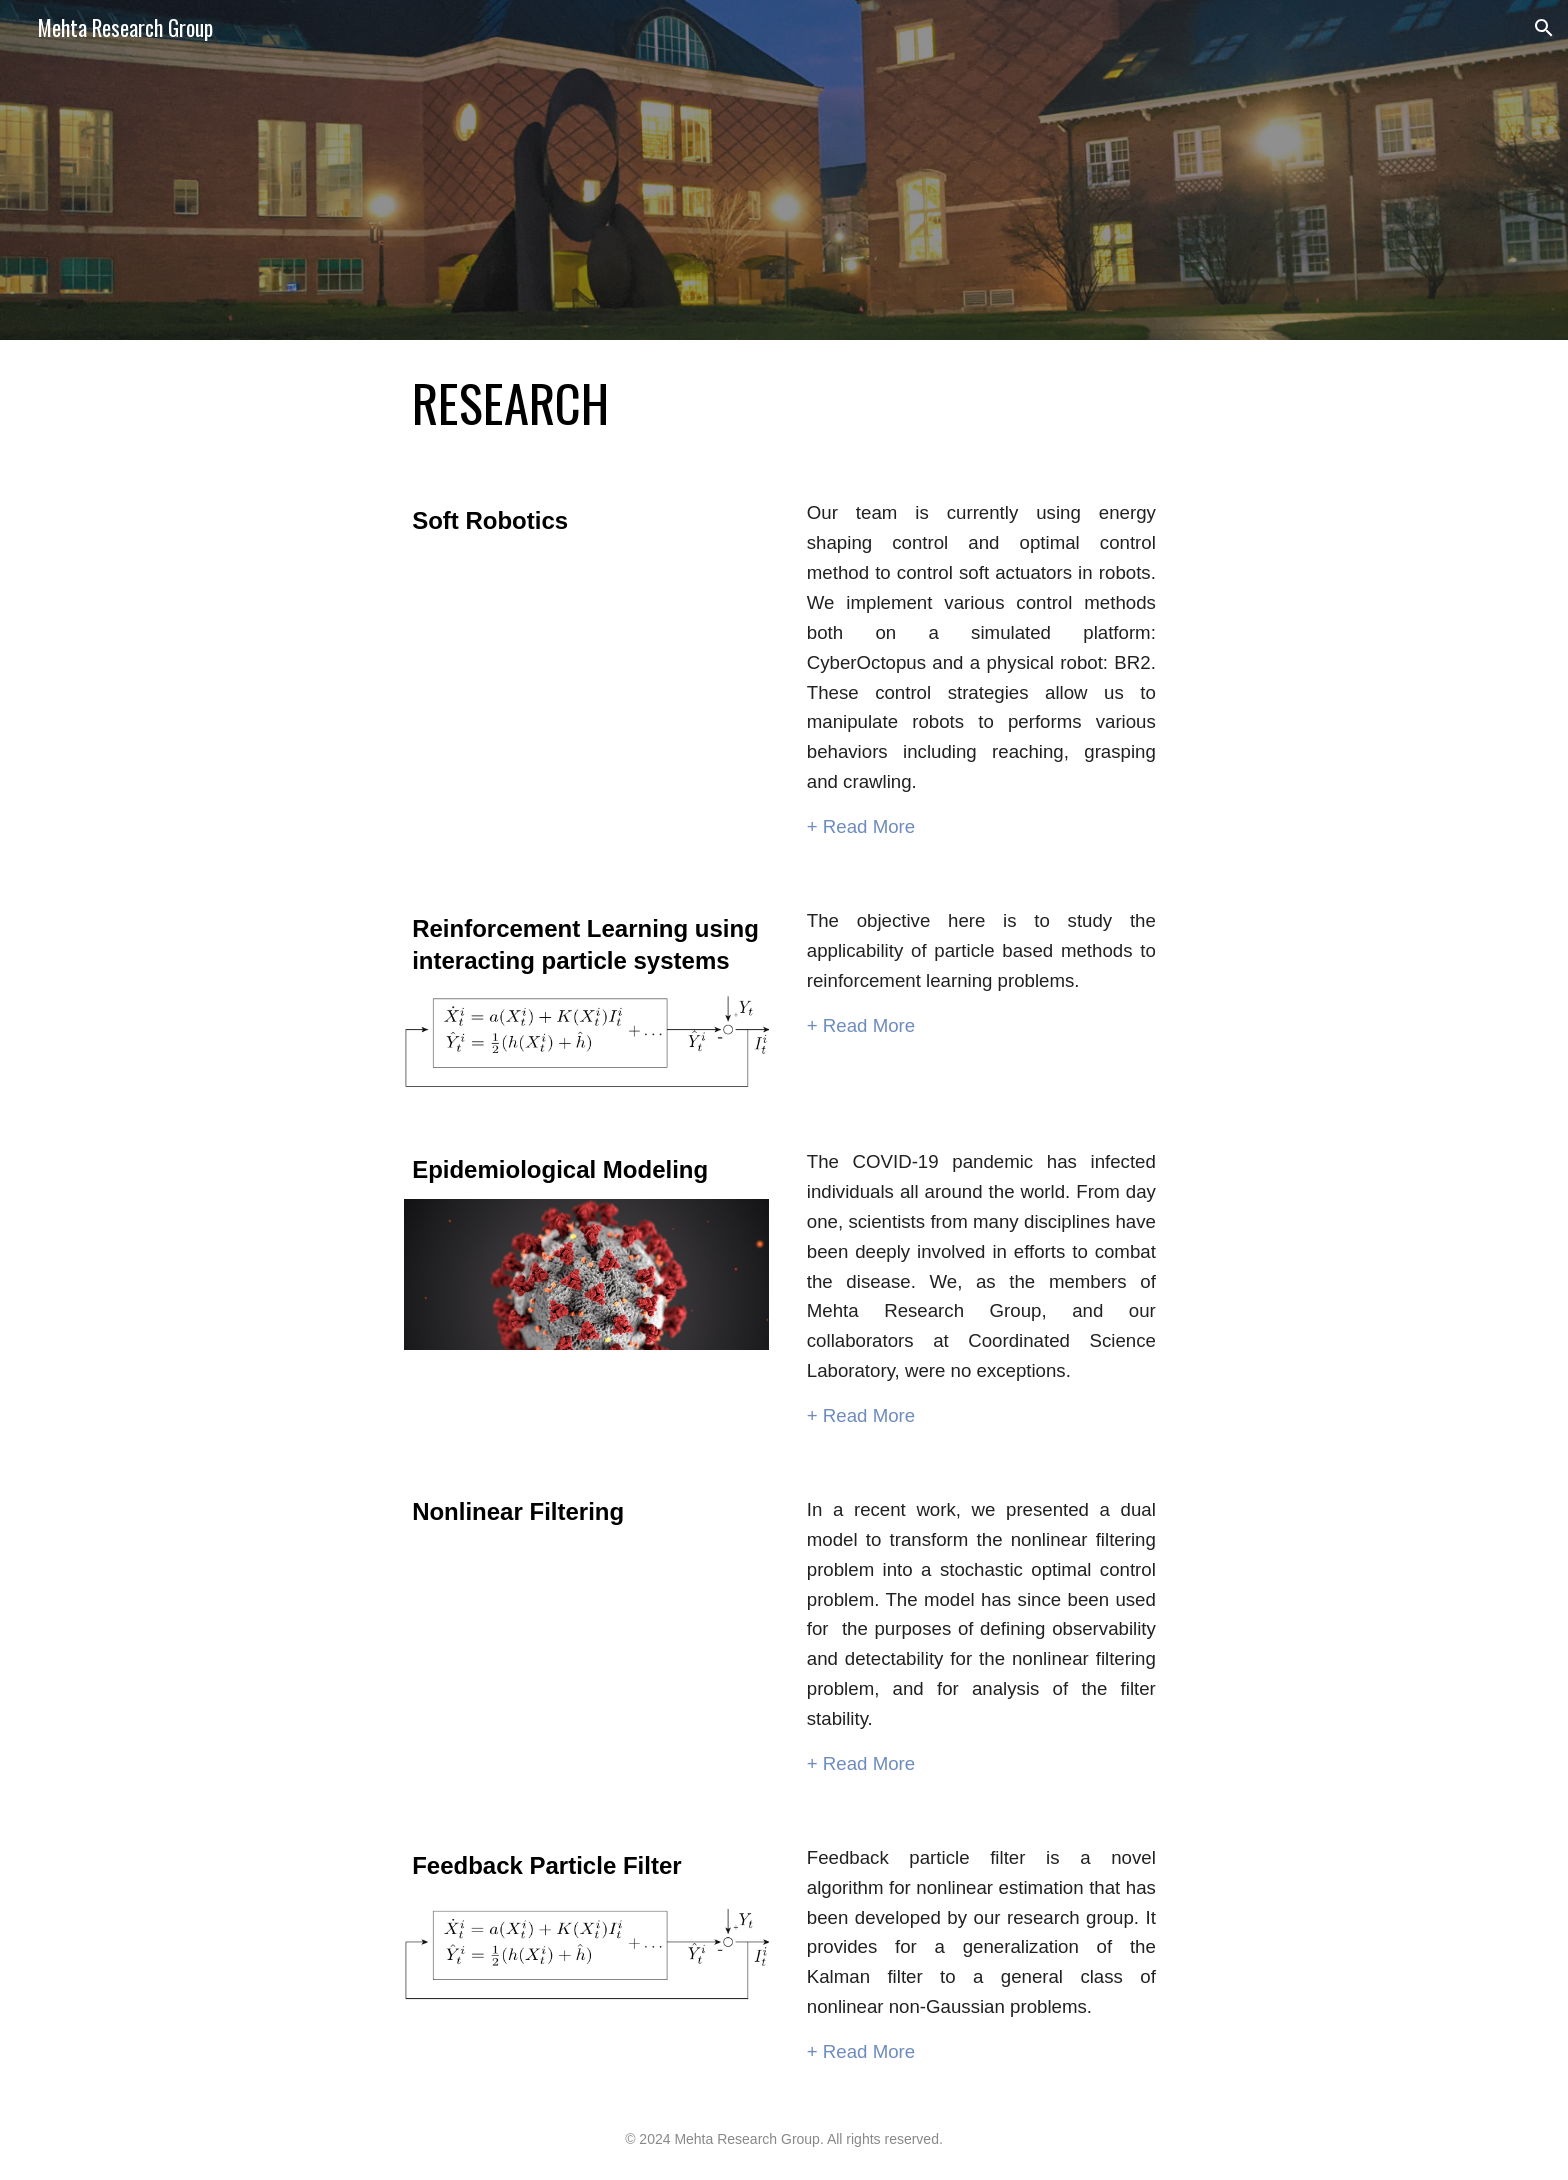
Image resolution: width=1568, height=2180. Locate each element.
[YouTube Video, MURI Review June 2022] (586, 697)
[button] (1544, 28)
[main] (784, 403)
